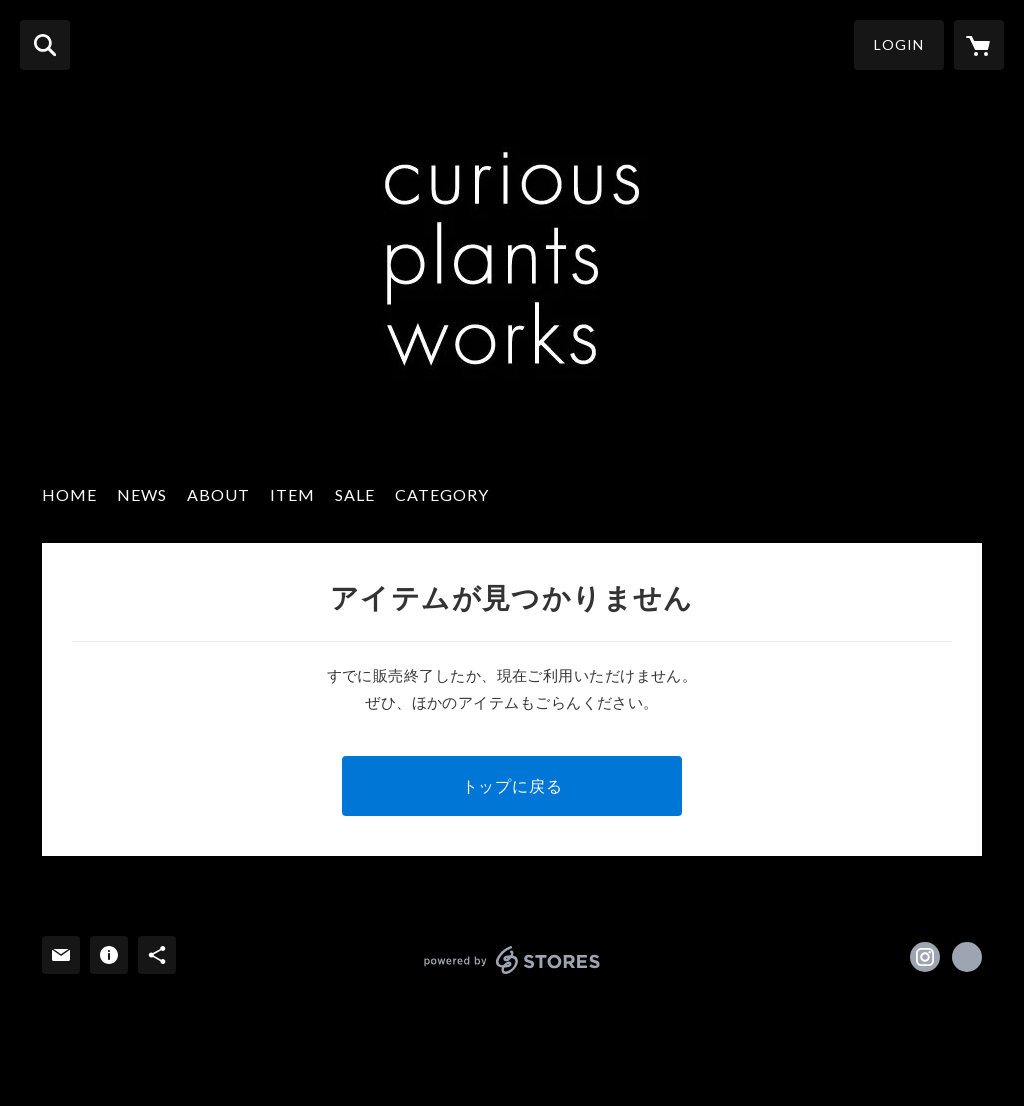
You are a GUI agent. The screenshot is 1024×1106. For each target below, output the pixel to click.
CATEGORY (442, 494)
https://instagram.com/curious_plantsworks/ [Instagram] (925, 957)
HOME (69, 494)
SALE (355, 494)
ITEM (292, 494)
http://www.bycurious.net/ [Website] (967, 957)
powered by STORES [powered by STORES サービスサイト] (512, 960)
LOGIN (899, 44)
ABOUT (218, 494)
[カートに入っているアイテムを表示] (979, 45)
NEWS (142, 494)
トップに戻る (512, 785)
